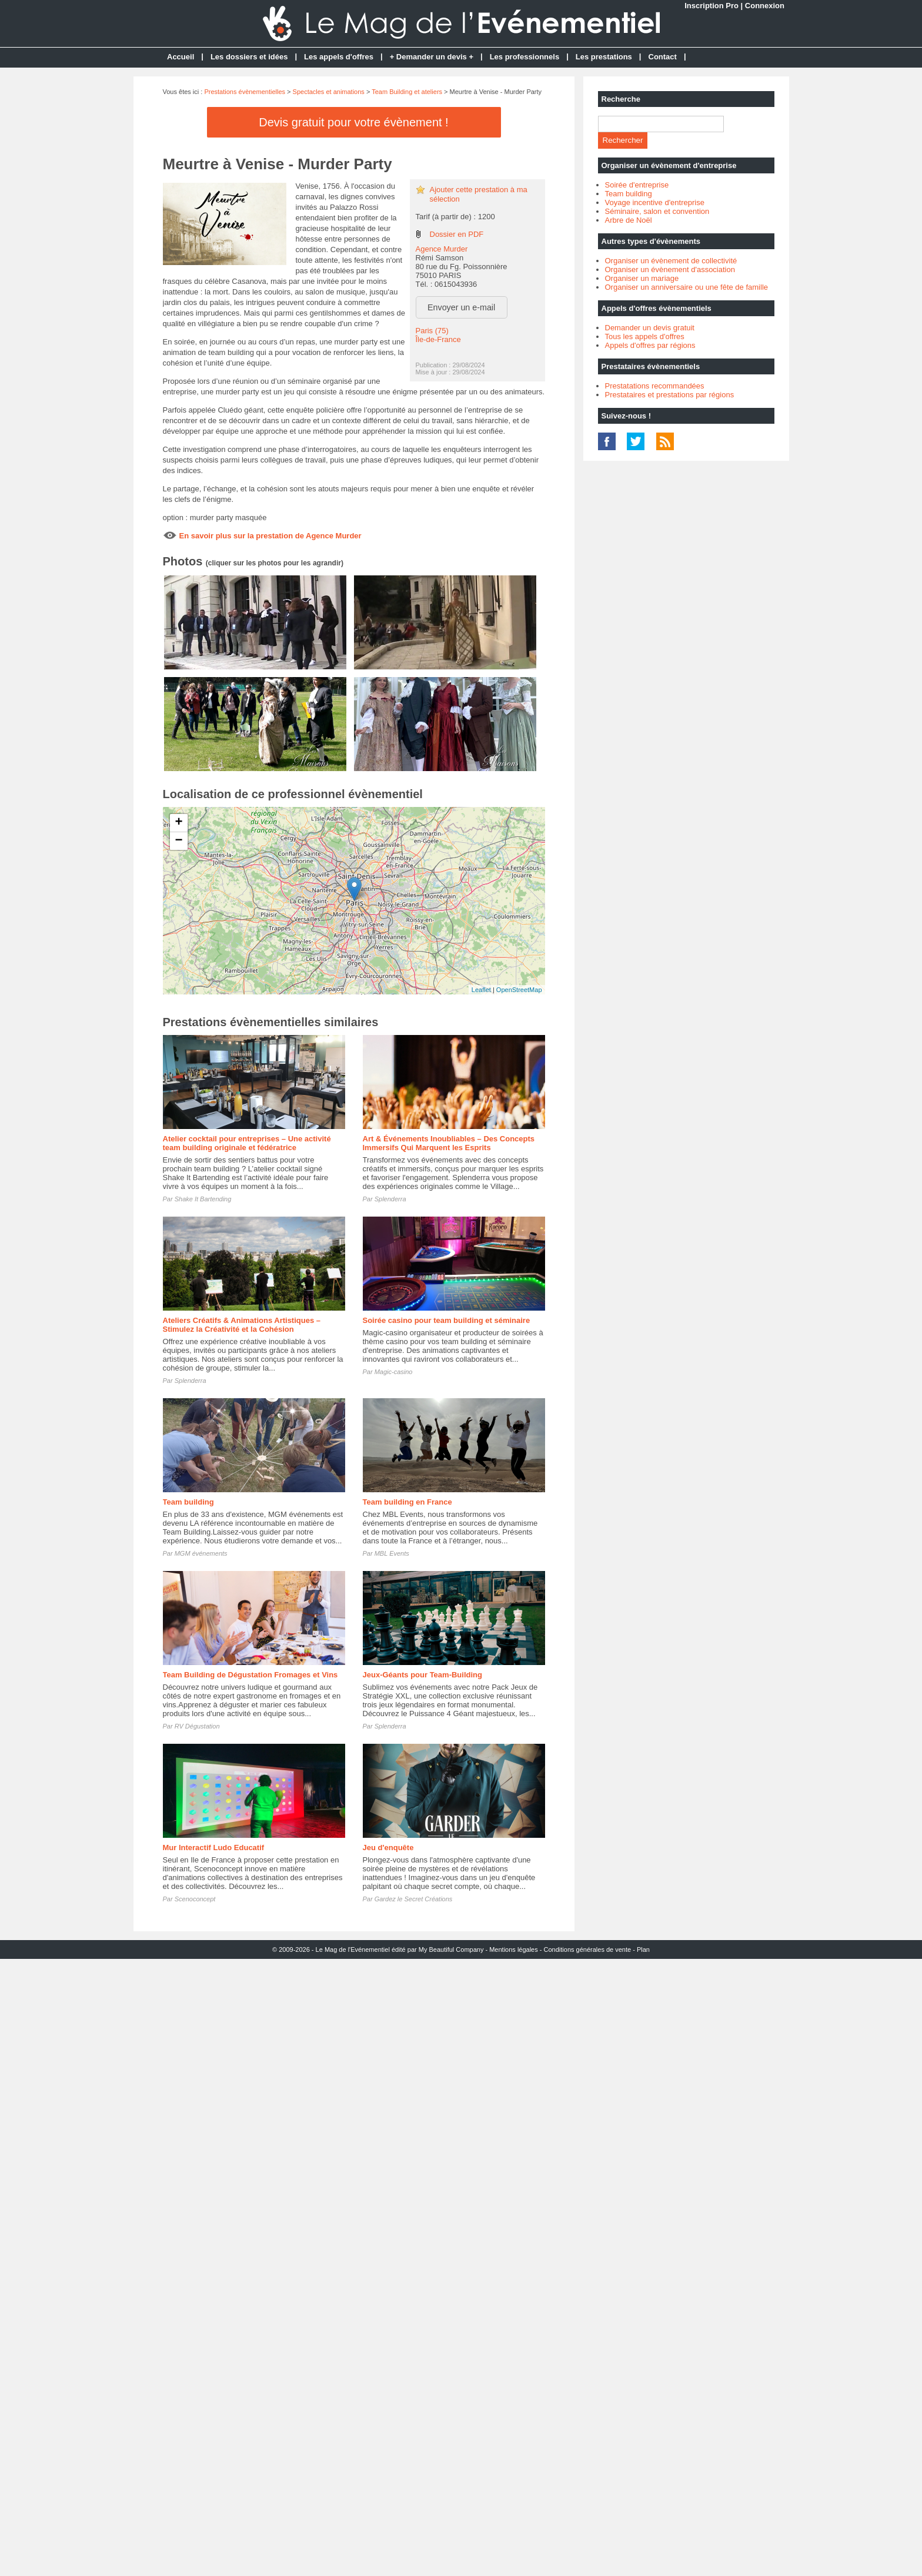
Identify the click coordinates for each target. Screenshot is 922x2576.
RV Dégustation (197, 1726)
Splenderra (390, 1198)
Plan (643, 1949)
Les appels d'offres (338, 56)
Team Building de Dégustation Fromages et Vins (250, 1674)
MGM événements (201, 1553)
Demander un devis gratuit (649, 327)
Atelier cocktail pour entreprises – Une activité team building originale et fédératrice (247, 1143)
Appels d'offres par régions (650, 345)
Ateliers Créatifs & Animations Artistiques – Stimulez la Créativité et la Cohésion (242, 1325)
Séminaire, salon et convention (657, 211)
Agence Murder (442, 248)
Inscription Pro (711, 5)
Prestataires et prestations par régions (669, 394)
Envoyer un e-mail (461, 307)
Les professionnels (524, 56)
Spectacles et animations (329, 91)
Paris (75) (432, 330)
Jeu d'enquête (388, 1847)
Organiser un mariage (642, 278)
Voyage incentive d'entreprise (654, 202)
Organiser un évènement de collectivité (671, 260)
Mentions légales (513, 1949)
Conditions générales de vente (588, 1949)
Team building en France (407, 1502)
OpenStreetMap (519, 989)
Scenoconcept (195, 1898)
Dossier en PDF (457, 234)
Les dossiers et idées (249, 56)
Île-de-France (438, 339)
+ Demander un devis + (431, 56)
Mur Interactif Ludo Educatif (214, 1847)
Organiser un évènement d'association (670, 269)
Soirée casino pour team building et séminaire (446, 1320)
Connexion (764, 5)
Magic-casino (394, 1371)
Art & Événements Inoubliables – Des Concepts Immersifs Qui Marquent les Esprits (449, 1143)
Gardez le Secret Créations (414, 1898)
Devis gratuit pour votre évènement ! (353, 122)
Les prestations (604, 56)
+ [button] (178, 823)
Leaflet (481, 989)
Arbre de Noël (628, 220)
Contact (663, 56)
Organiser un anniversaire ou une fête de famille (687, 287)
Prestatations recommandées (654, 385)
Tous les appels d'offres (644, 336)
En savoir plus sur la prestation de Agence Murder (270, 535)
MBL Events (392, 1553)
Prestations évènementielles (244, 91)
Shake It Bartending (203, 1198)
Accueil (180, 56)
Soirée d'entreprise (637, 184)
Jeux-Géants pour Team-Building (422, 1674)
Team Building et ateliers (407, 91)
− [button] (178, 841)
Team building (188, 1502)
